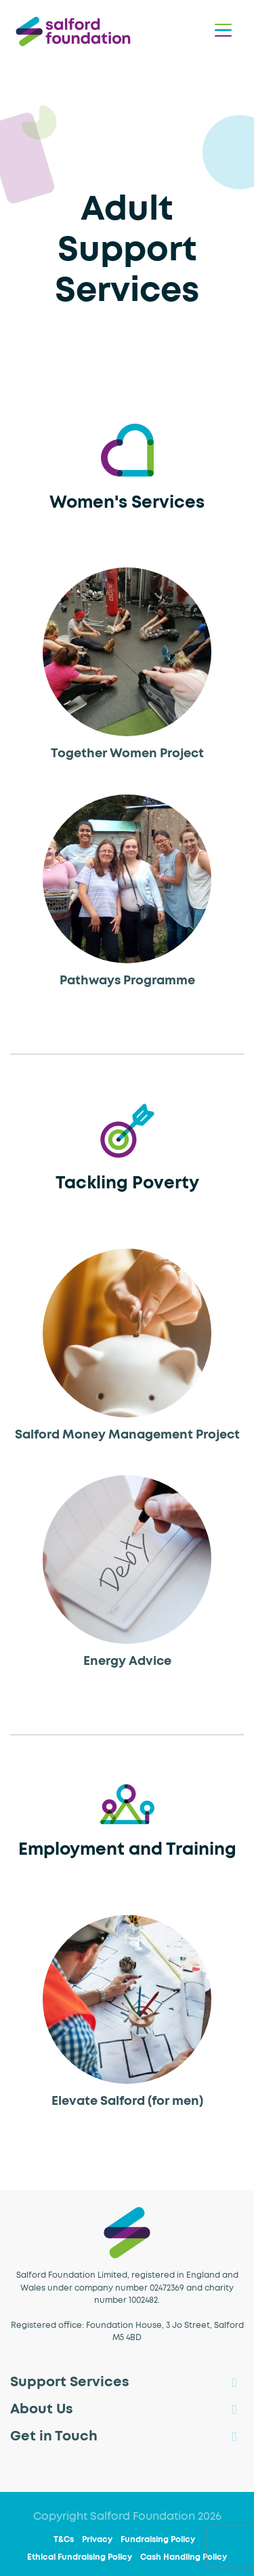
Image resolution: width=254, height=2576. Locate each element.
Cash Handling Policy (183, 2558)
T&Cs (64, 2540)
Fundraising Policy (158, 2540)
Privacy (97, 2540)
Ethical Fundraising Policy (79, 2558)
